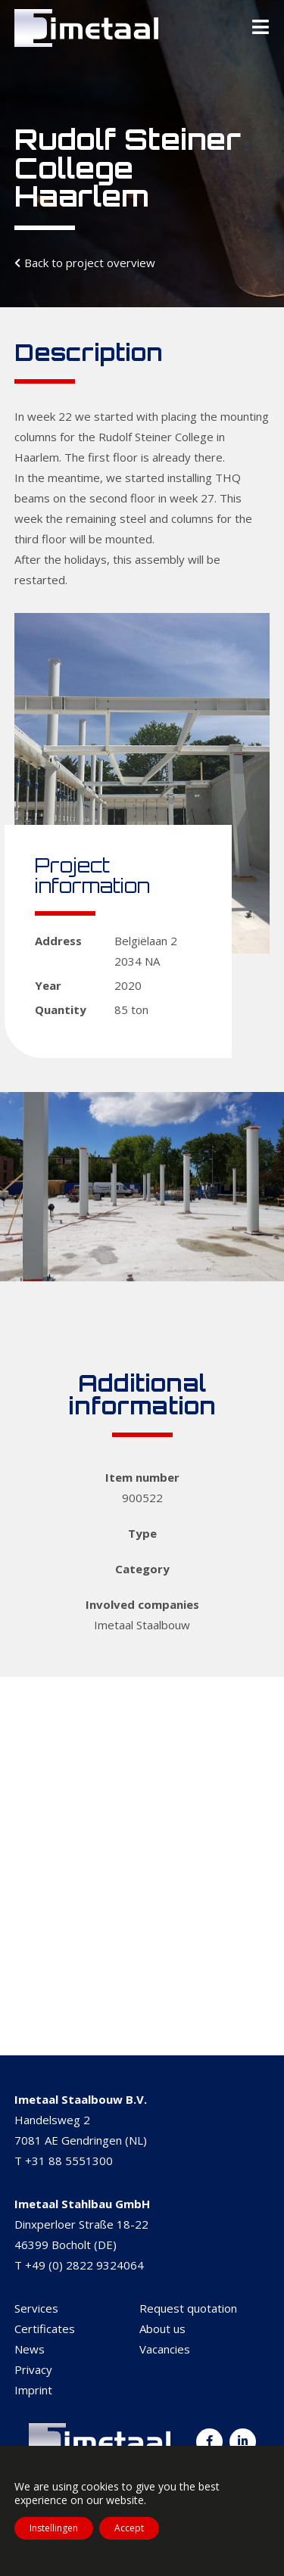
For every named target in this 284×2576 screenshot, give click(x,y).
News (29, 2349)
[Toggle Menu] (260, 28)
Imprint (33, 2389)
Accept (129, 2528)
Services (36, 2308)
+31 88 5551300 (69, 2160)
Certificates (44, 2328)
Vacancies (164, 2349)
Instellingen (54, 2528)
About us (162, 2328)
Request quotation (188, 2308)
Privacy (33, 2369)
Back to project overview (89, 262)
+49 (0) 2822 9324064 (84, 2265)
